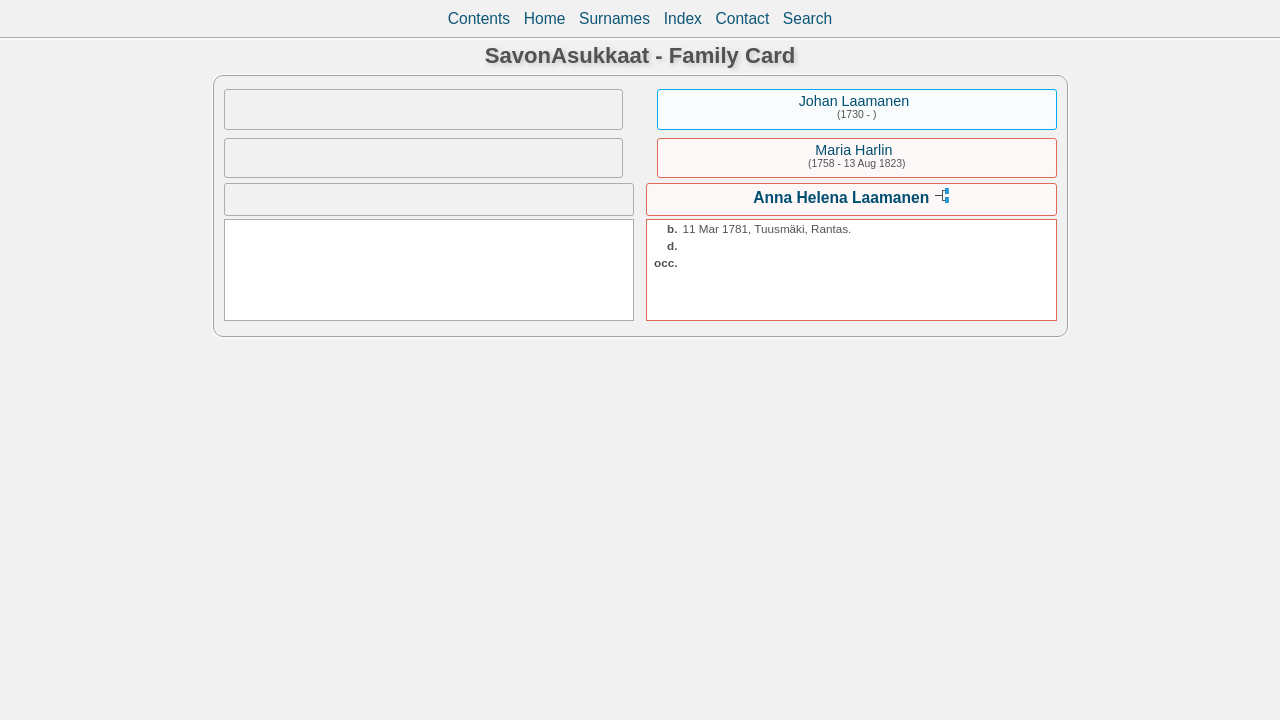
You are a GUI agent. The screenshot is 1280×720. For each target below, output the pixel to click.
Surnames (614, 18)
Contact (742, 18)
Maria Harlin (853, 150)
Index (683, 18)
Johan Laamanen (854, 101)
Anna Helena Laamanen (841, 197)
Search (807, 18)
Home (545, 18)
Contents (479, 18)
